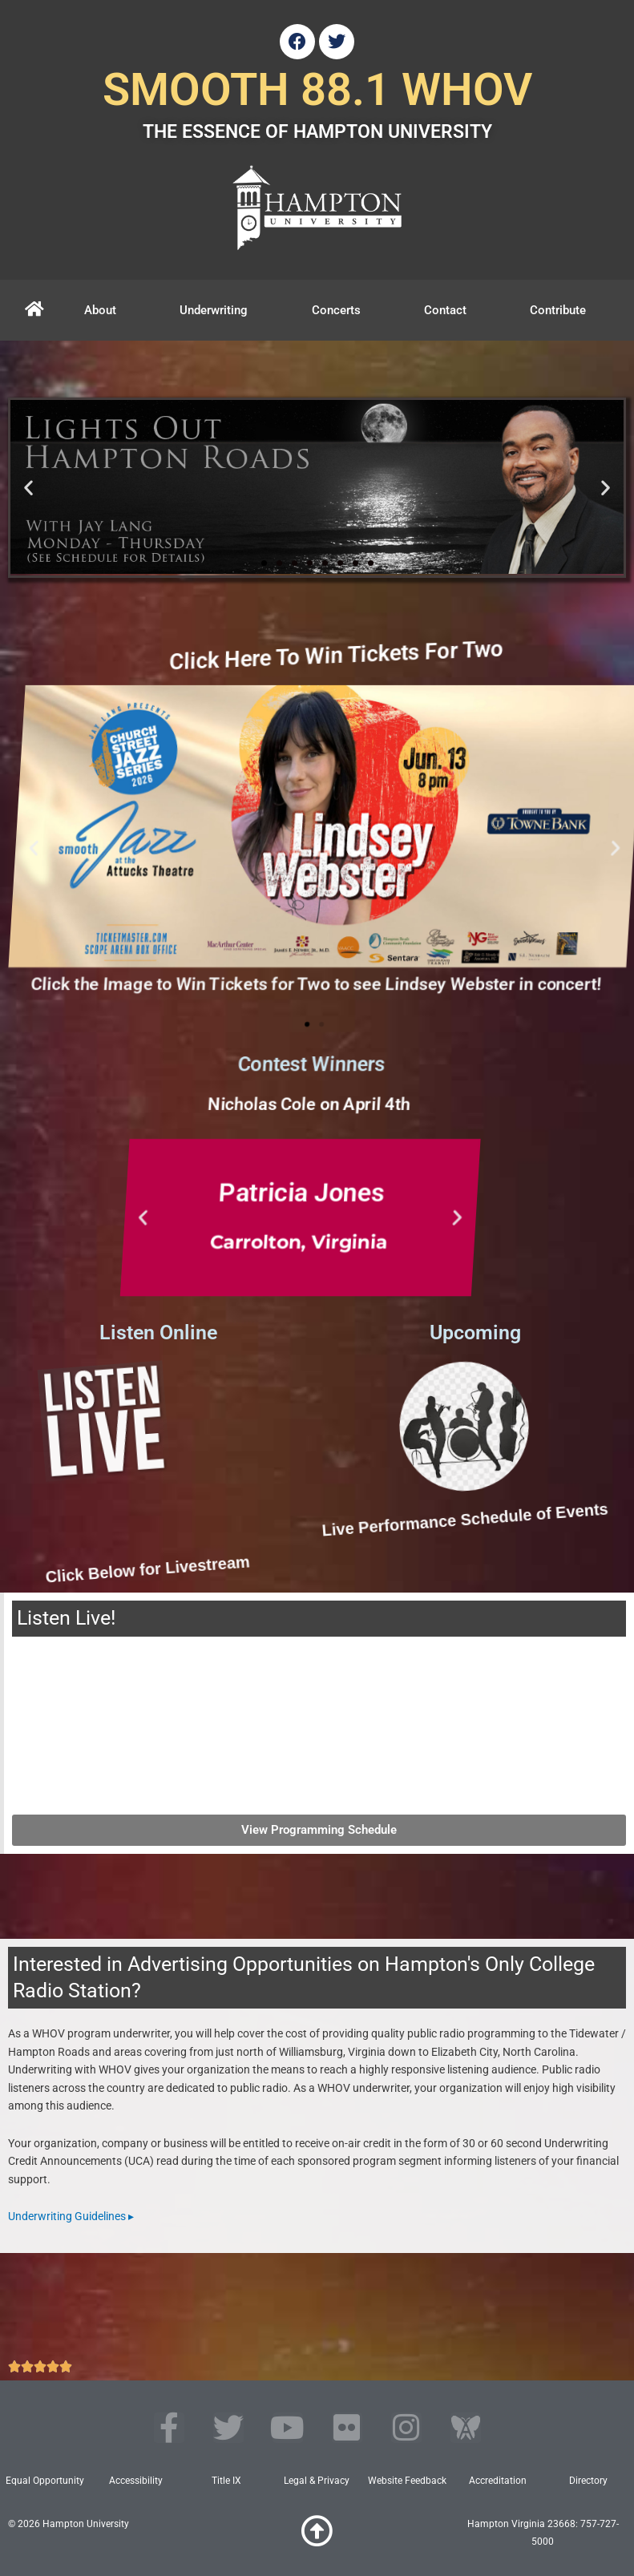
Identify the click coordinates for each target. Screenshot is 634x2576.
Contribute (558, 310)
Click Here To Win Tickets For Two (441, 655)
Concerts (336, 310)
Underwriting (214, 310)
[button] (28, 488)
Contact (445, 310)
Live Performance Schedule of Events (348, 1520)
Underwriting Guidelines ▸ (71, 2216)
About (100, 310)
